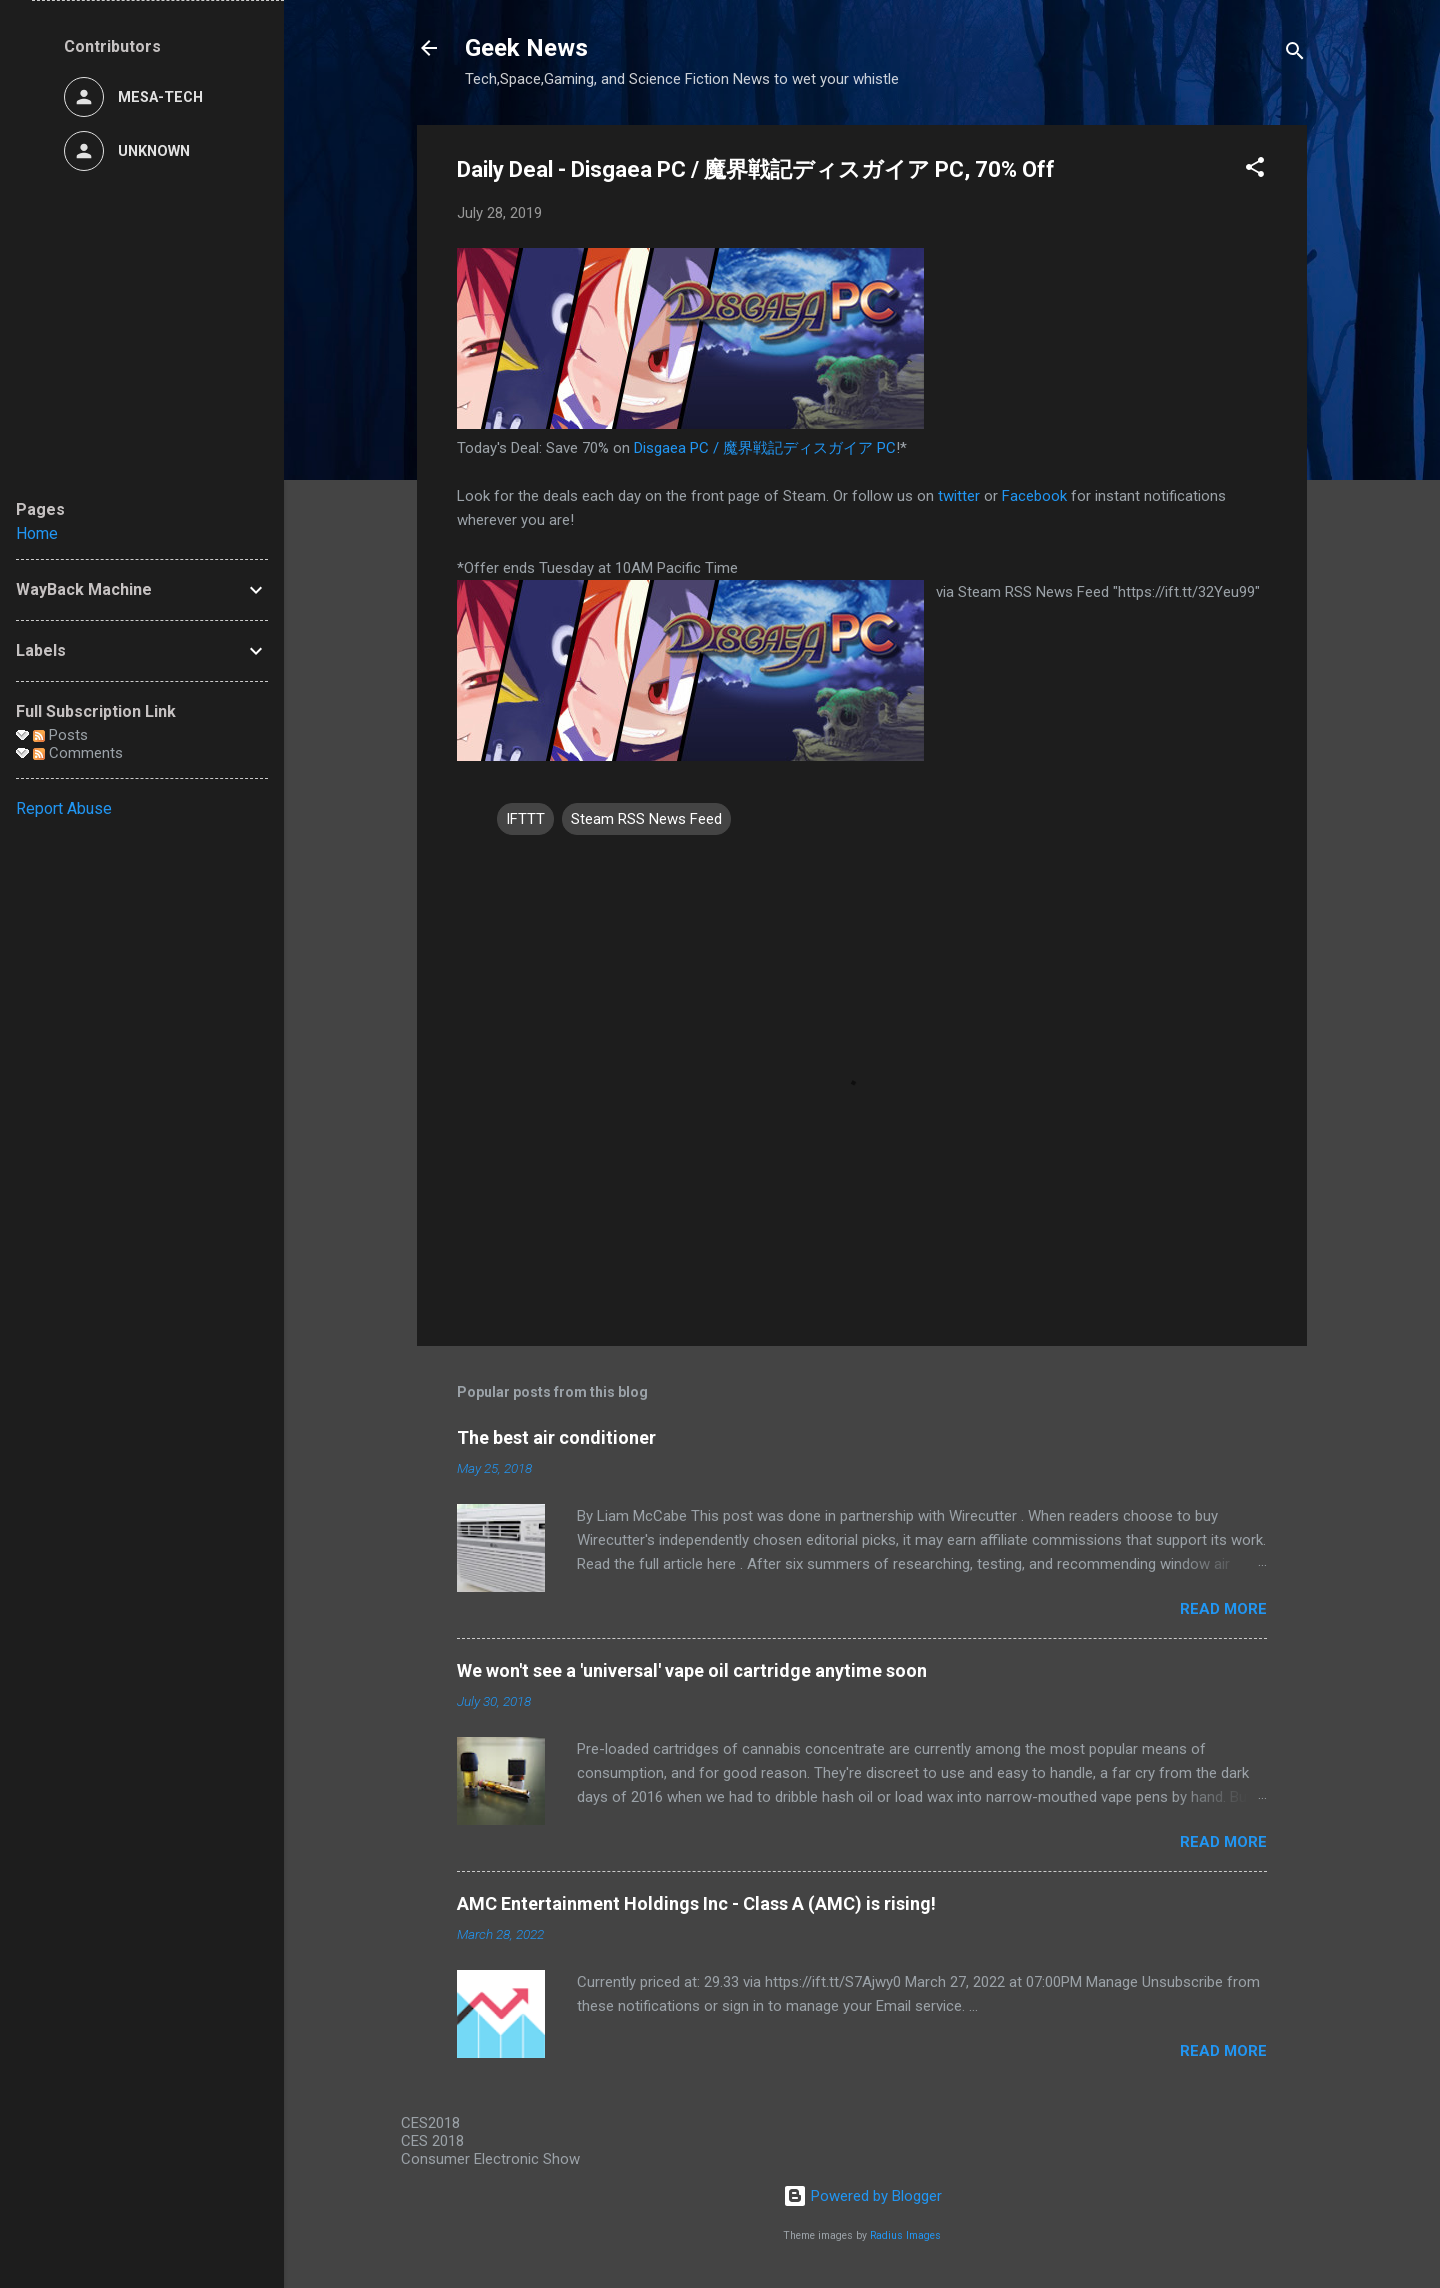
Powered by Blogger (862, 2196)
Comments (78, 753)
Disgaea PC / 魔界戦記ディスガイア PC (765, 448)
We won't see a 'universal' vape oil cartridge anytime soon (692, 1670)
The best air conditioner (556, 1437)
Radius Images (905, 2235)
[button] (1255, 170)
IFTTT (525, 819)
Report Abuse (64, 808)
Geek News (526, 48)
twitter (959, 496)
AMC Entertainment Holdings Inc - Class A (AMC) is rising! (696, 1903)
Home (37, 533)
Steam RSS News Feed (646, 819)
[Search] (1295, 54)
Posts (60, 735)
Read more (1223, 1609)
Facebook (1034, 496)
